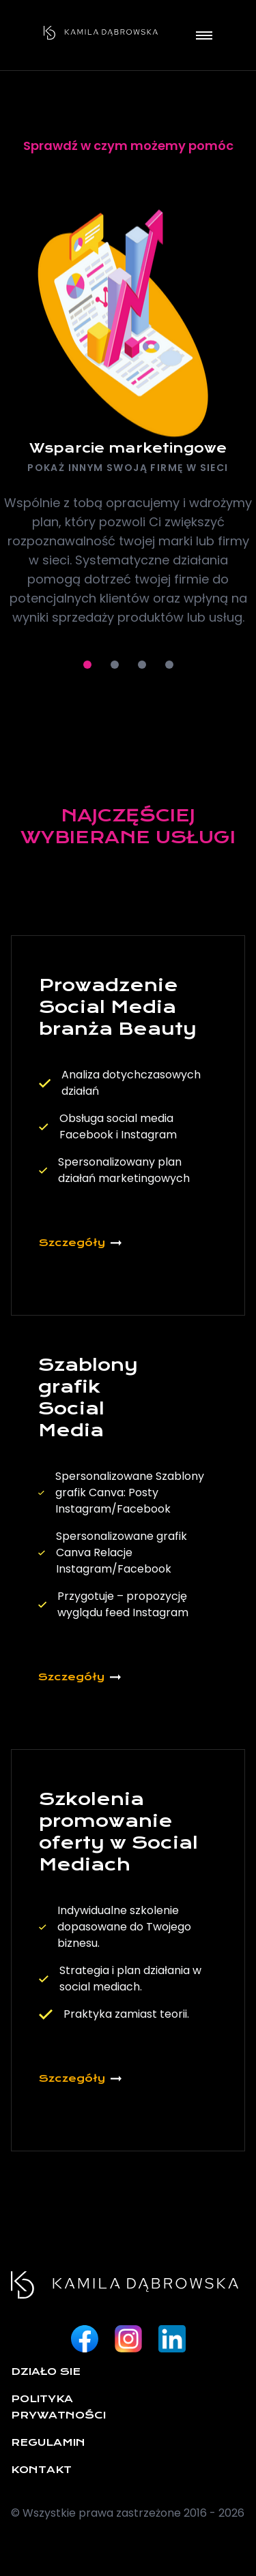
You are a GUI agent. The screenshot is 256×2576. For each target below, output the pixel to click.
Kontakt (41, 2470)
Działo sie (46, 2371)
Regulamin (48, 2442)
